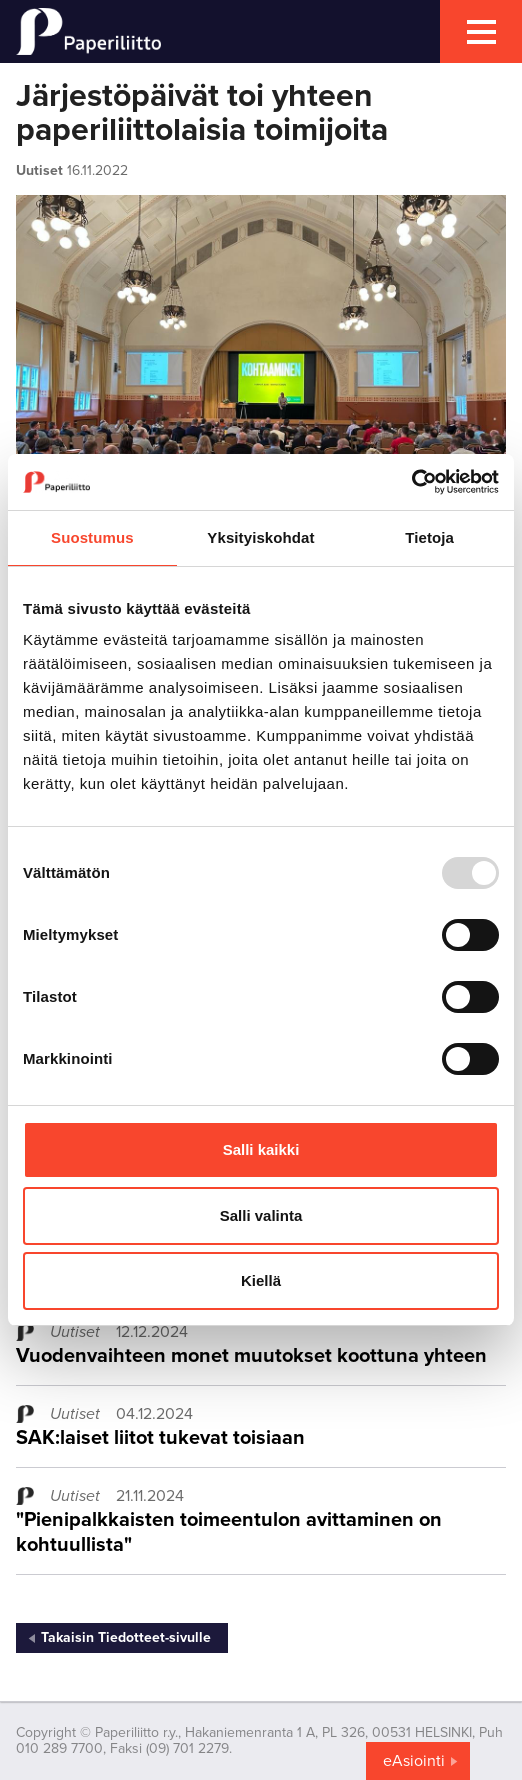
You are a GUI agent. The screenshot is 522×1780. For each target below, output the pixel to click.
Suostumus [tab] (92, 537)
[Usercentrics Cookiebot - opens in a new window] (411, 482)
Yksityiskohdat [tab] (260, 537)
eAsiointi (414, 1761)
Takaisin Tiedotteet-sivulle (126, 1637)
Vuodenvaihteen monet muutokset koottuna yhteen (251, 1356)
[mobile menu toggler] (481, 31)
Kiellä (261, 1280)
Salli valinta (261, 1215)
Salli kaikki (261, 1149)
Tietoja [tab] (429, 537)
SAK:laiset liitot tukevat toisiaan (160, 1438)
